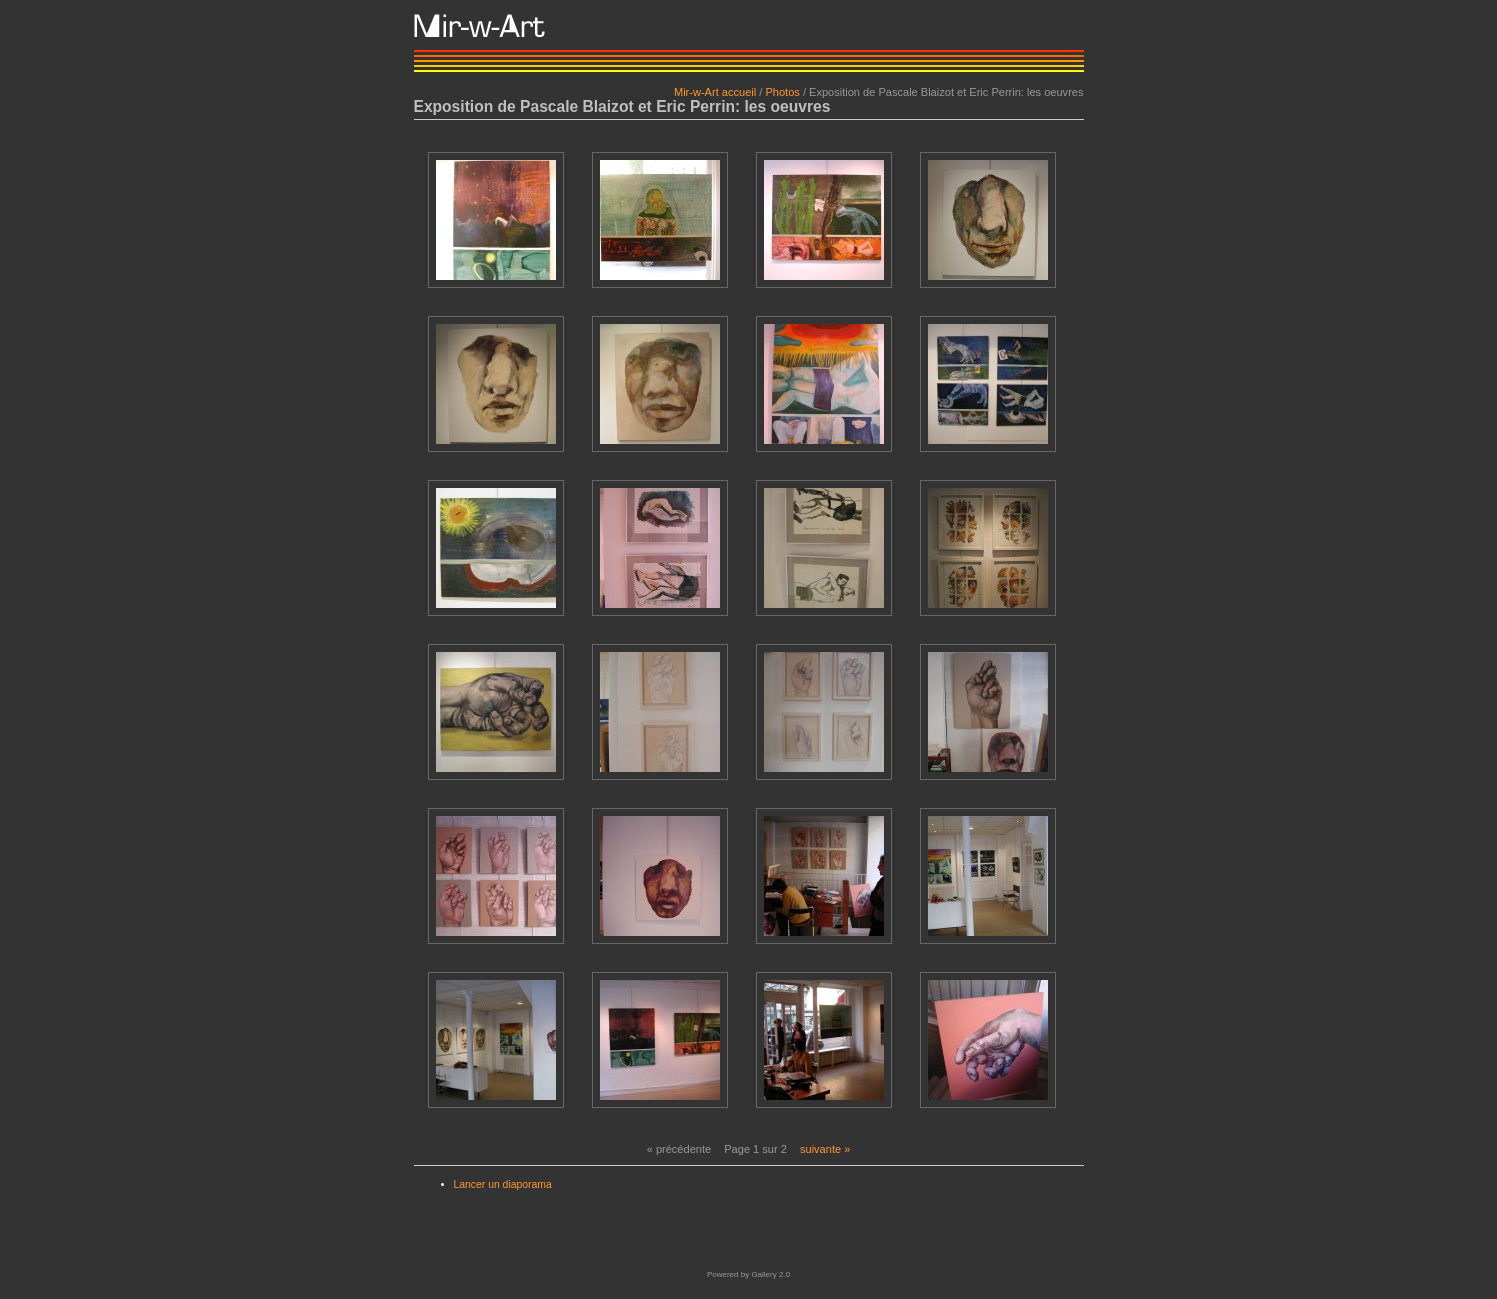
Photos (782, 92)
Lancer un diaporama (503, 1184)
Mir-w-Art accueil (715, 92)
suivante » (825, 1149)
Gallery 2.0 (770, 1274)
